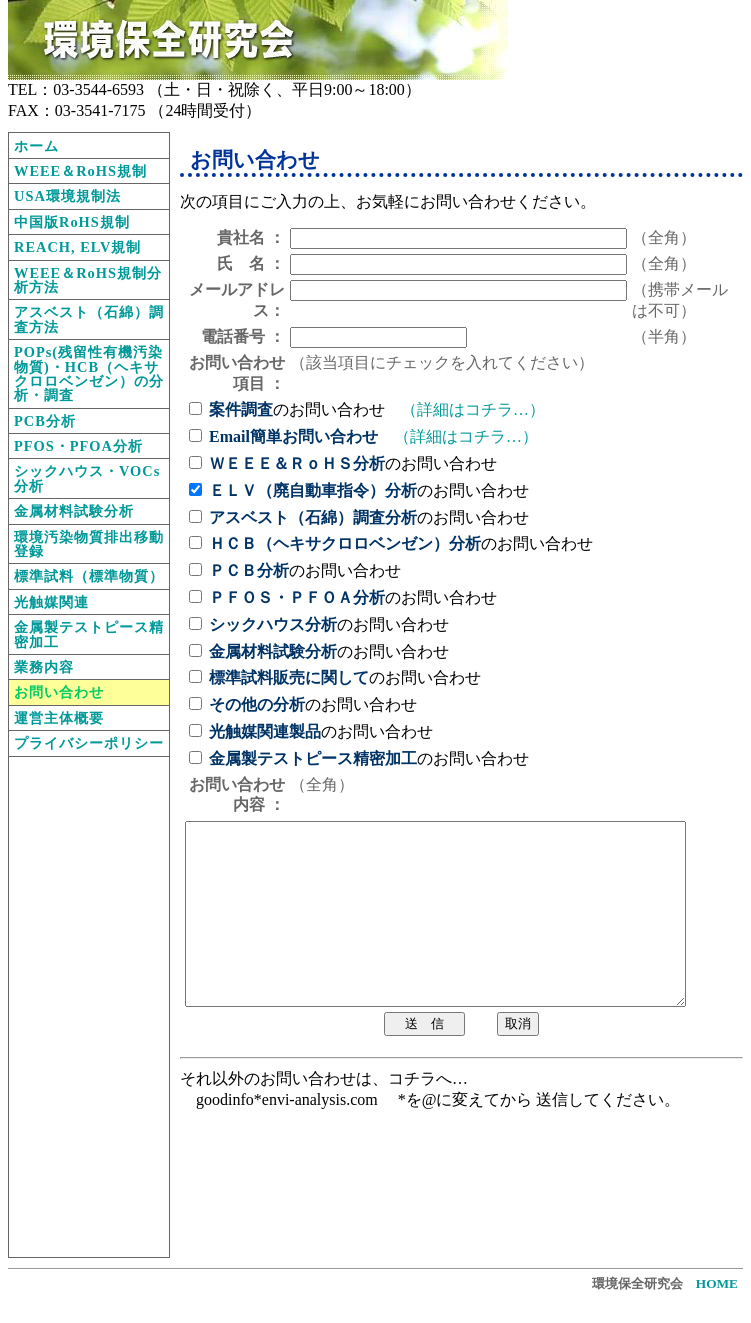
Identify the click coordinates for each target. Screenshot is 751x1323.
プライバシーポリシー (89, 743)
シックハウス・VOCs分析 (87, 478)
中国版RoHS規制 (72, 222)
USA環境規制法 (67, 196)
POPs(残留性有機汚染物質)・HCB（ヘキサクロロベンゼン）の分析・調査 (89, 373)
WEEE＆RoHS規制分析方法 (88, 280)
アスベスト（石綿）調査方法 (89, 319)
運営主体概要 (59, 718)
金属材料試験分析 (74, 511)
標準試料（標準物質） (89, 576)
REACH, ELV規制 (77, 247)
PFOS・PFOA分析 (78, 446)
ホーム (36, 146)
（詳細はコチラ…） (473, 409)
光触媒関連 (51, 602)
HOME (717, 1283)
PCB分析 (45, 421)
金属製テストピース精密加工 (89, 634)
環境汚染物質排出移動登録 (89, 544)
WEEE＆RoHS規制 (80, 171)
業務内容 (44, 667)
